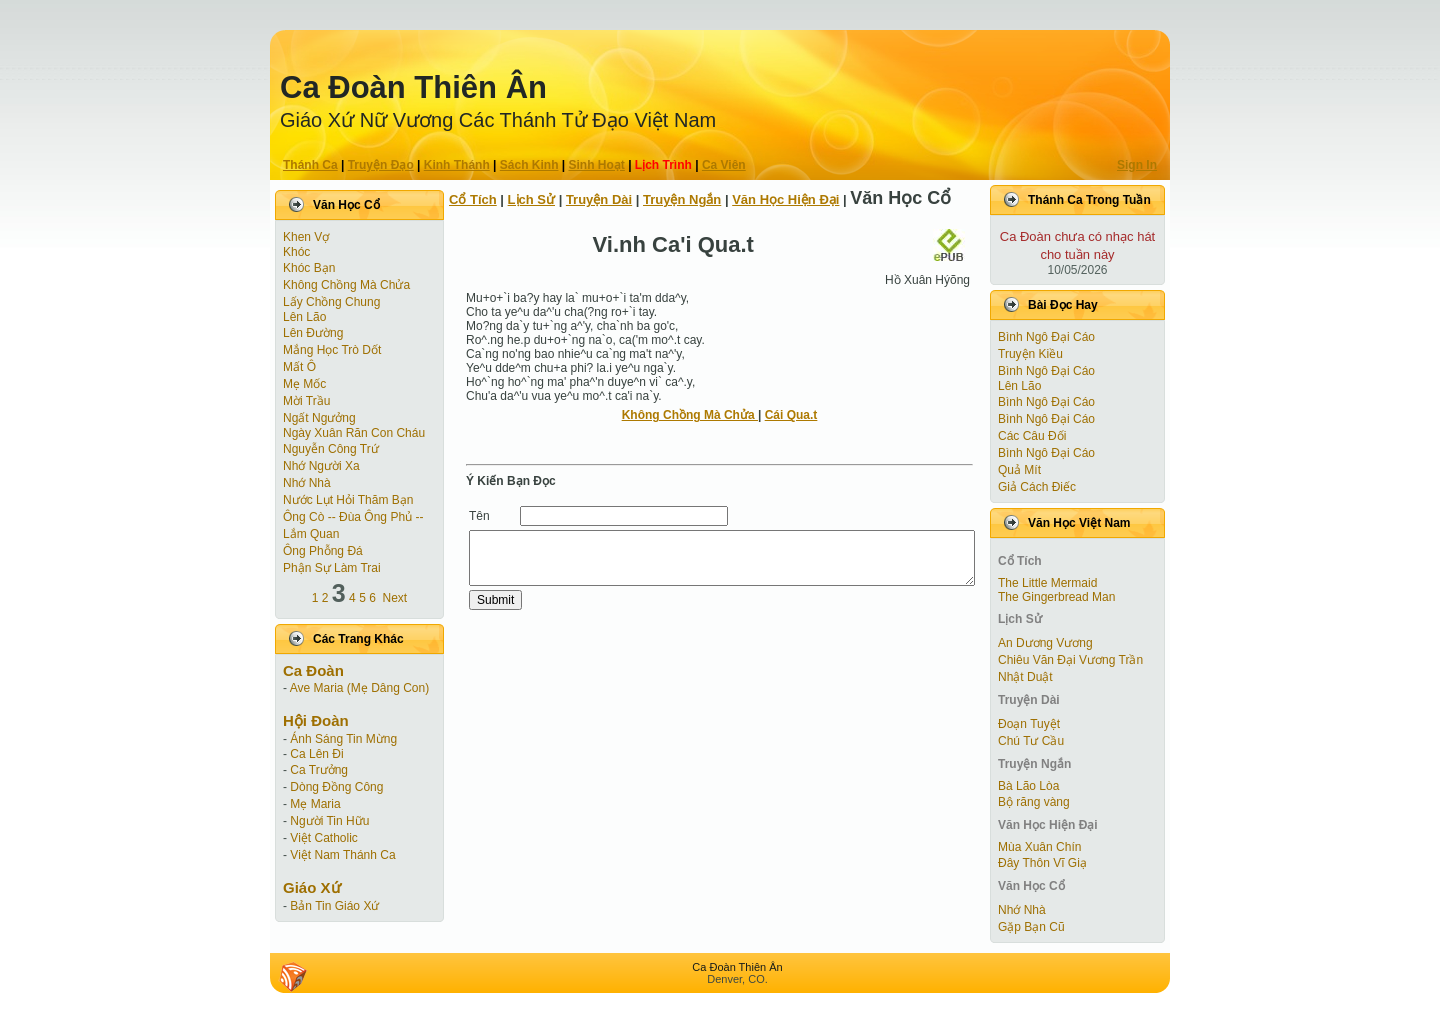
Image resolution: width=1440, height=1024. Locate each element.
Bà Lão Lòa (1028, 786)
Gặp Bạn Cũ (1031, 927)
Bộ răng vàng (1034, 802)
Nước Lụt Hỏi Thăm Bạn (348, 500)
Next (395, 598)
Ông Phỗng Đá (323, 551)
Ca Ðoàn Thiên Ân (413, 87)
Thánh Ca (310, 165)
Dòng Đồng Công (336, 787)
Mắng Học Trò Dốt (332, 350)
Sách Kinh (529, 165)
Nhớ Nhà (307, 483)
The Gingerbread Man (1056, 597)
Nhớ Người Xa (321, 466)
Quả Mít (1019, 470)
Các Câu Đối (1032, 436)
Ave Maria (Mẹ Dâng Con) (360, 688)
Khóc (296, 252)
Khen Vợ (306, 237)
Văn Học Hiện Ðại (785, 199)
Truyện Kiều (1030, 354)
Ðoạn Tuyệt (1029, 724)
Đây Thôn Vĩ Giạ (1042, 863)
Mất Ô (299, 367)
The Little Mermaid (1047, 583)
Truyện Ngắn (682, 199)
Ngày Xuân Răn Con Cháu (354, 433)
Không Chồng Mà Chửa (346, 285)
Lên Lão (304, 317)
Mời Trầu (306, 401)
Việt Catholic (323, 838)
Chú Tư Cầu (1031, 741)
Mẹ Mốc (304, 384)
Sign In (1137, 165)
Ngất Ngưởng (319, 418)
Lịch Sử (531, 199)
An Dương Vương (1045, 643)
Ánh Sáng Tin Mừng (343, 739)
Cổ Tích (473, 199)
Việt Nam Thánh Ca (342, 855)
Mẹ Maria (315, 804)
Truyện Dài (599, 199)
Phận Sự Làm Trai (332, 568)
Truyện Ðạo (381, 165)
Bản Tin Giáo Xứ (334, 906)
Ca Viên (724, 165)
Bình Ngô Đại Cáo (1046, 337)
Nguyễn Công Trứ (331, 449)
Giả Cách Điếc (1037, 487)
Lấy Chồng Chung (331, 302)
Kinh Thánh (457, 165)
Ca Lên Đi (316, 754)
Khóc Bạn (309, 268)
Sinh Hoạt (597, 165)
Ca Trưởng (319, 770)
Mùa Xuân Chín (1039, 847)
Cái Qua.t (791, 415)
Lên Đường (313, 333)
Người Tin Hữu (329, 821)
